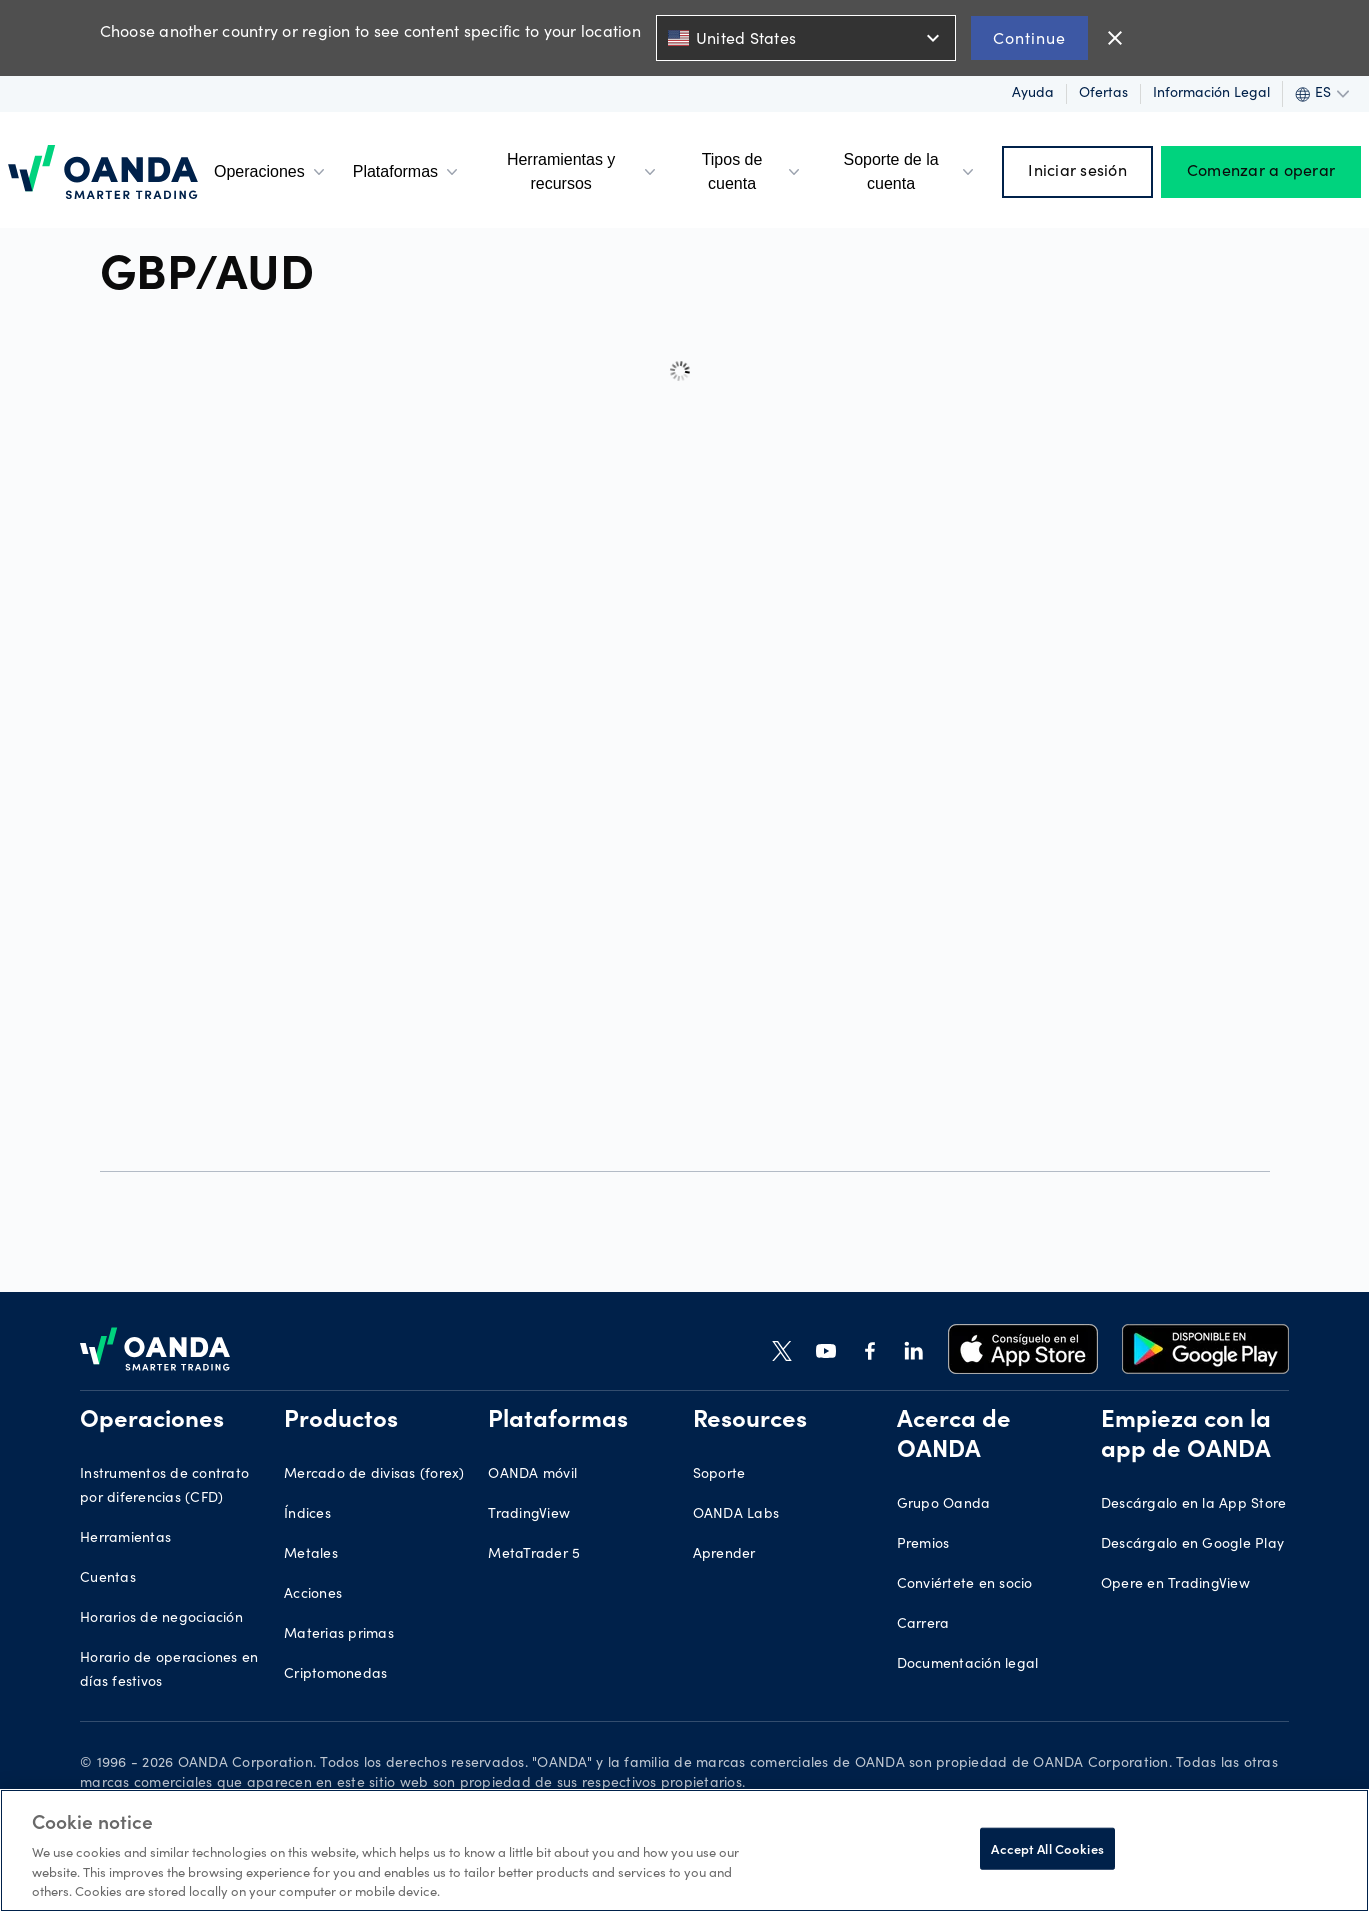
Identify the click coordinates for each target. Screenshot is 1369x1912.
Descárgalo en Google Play (1192, 1545)
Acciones (313, 1595)
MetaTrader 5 (534, 1555)
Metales (311, 1555)
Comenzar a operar (1261, 172)
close (1115, 38)
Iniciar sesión (1077, 172)
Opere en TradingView (1175, 1585)
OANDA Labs (736, 1515)
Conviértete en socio (965, 1585)
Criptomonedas (335, 1675)
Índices (307, 1515)
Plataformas (407, 172)
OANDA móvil (532, 1475)
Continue (1029, 37)
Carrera (923, 1625)
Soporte (719, 1475)
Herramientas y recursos (583, 171)
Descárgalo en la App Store (1194, 1505)
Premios (923, 1545)
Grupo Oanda (944, 1505)
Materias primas (339, 1635)
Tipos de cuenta (753, 171)
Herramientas (125, 1539)
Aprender (724, 1555)
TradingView (529, 1515)
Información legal (1211, 94)
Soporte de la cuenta (910, 171)
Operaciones (271, 172)
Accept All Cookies (1047, 1848)
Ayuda (1033, 94)
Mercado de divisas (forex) (374, 1475)
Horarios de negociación (161, 1619)
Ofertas (1103, 94)
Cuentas (108, 1579)
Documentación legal (968, 1665)
